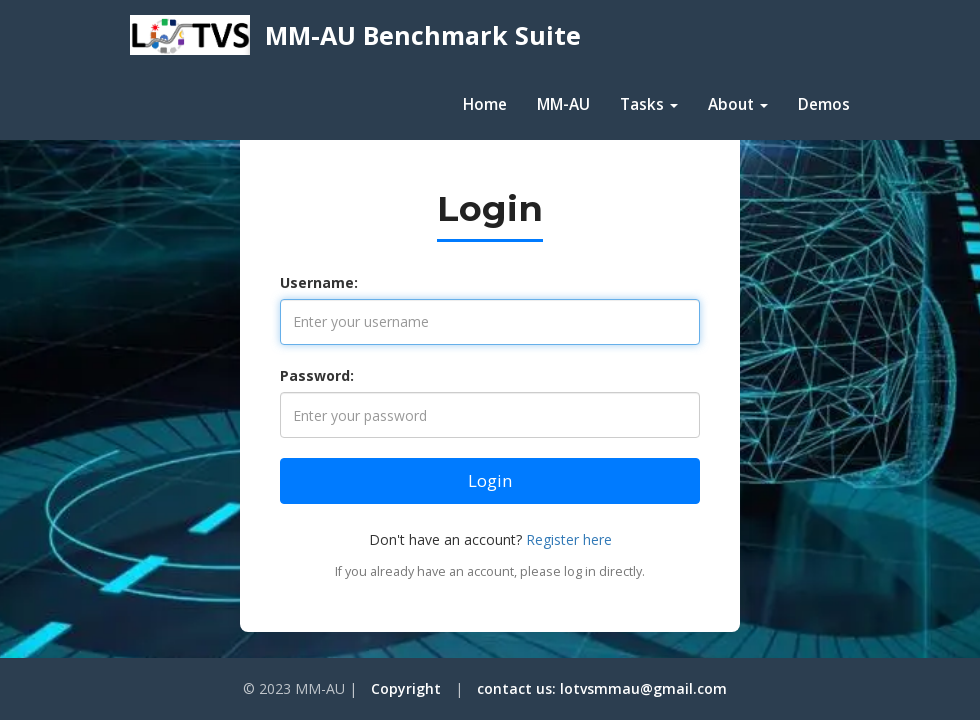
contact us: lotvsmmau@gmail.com (602, 688)
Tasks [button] (649, 104)
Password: (317, 375)
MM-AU (563, 104)
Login (490, 480)
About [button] (738, 104)
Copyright (406, 688)
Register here (569, 539)
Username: (319, 282)
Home (485, 104)
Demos (824, 104)
